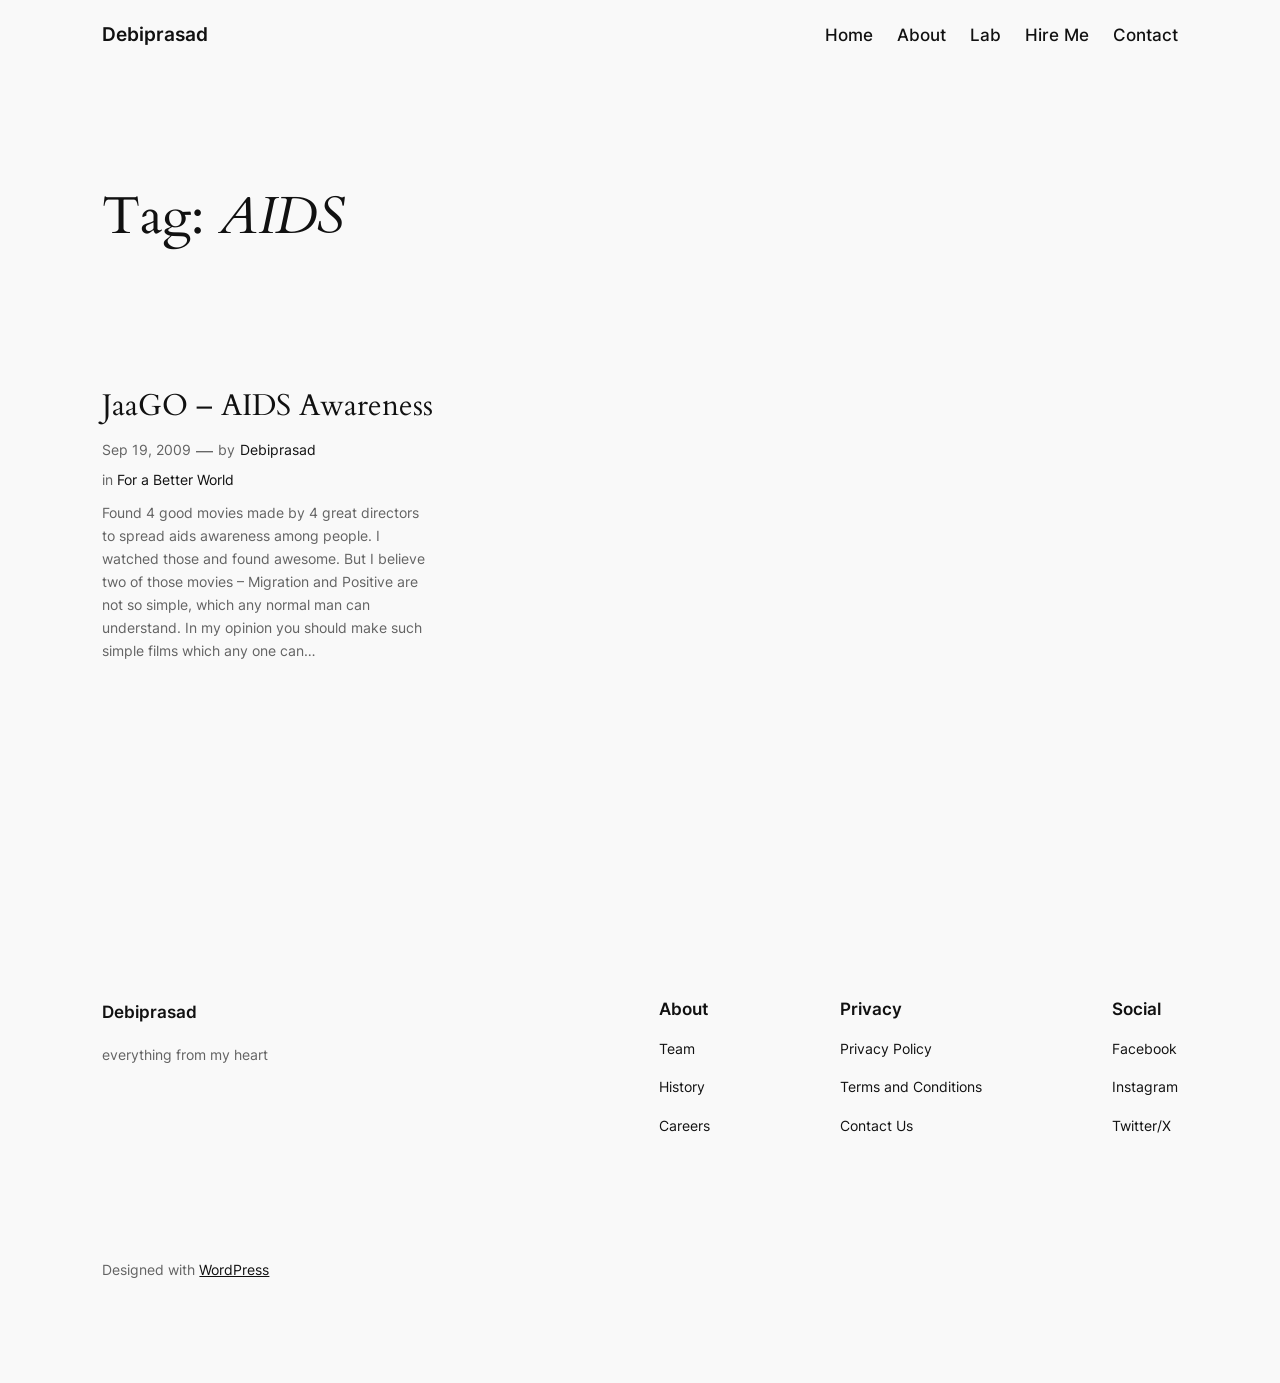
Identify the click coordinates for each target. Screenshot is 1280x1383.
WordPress (234, 1269)
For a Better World (175, 479)
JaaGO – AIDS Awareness (267, 407)
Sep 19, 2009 (146, 449)
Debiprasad (155, 34)
